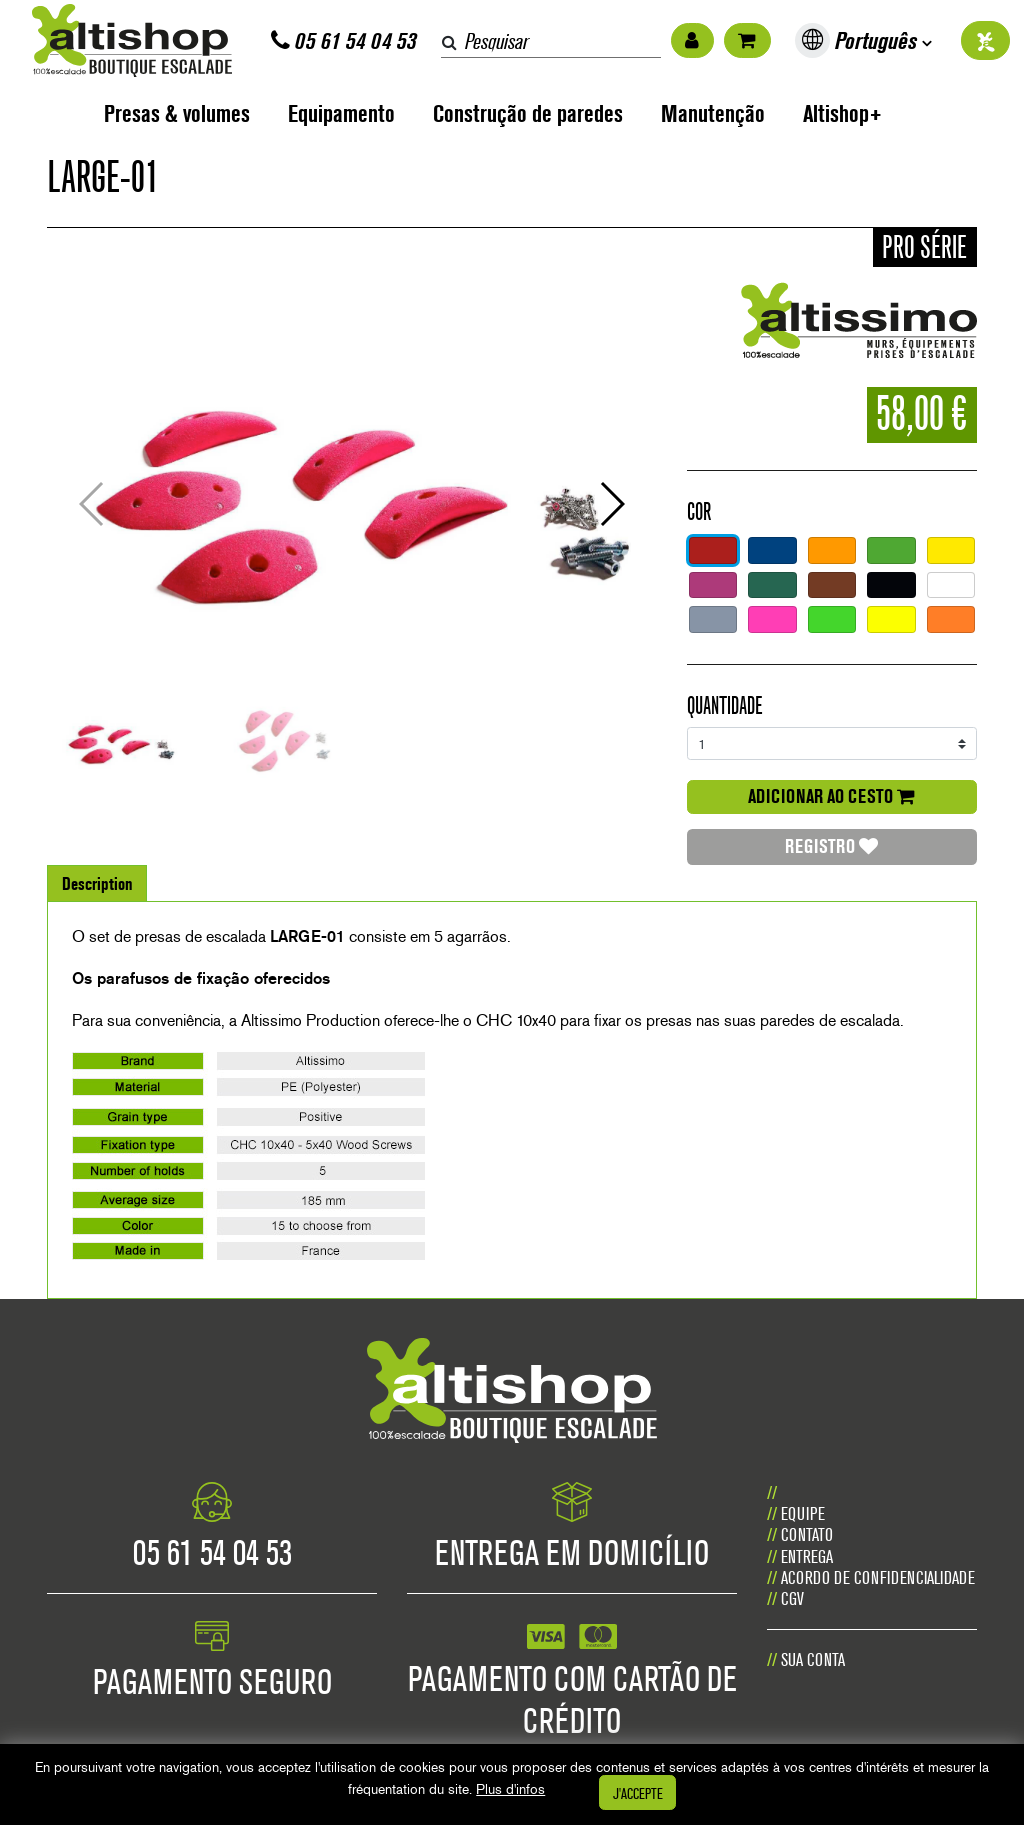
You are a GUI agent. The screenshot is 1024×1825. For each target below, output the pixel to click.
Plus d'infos (510, 1789)
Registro (831, 846)
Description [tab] (97, 883)
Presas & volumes (177, 113)
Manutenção (713, 113)
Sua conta (813, 1659)
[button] (612, 504)
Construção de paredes (528, 113)
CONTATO (807, 1534)
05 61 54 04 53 (344, 40)
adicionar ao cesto (831, 796)
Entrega (807, 1556)
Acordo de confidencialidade (878, 1577)
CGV (792, 1598)
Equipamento (341, 113)
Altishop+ (842, 113)
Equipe (803, 1513)
